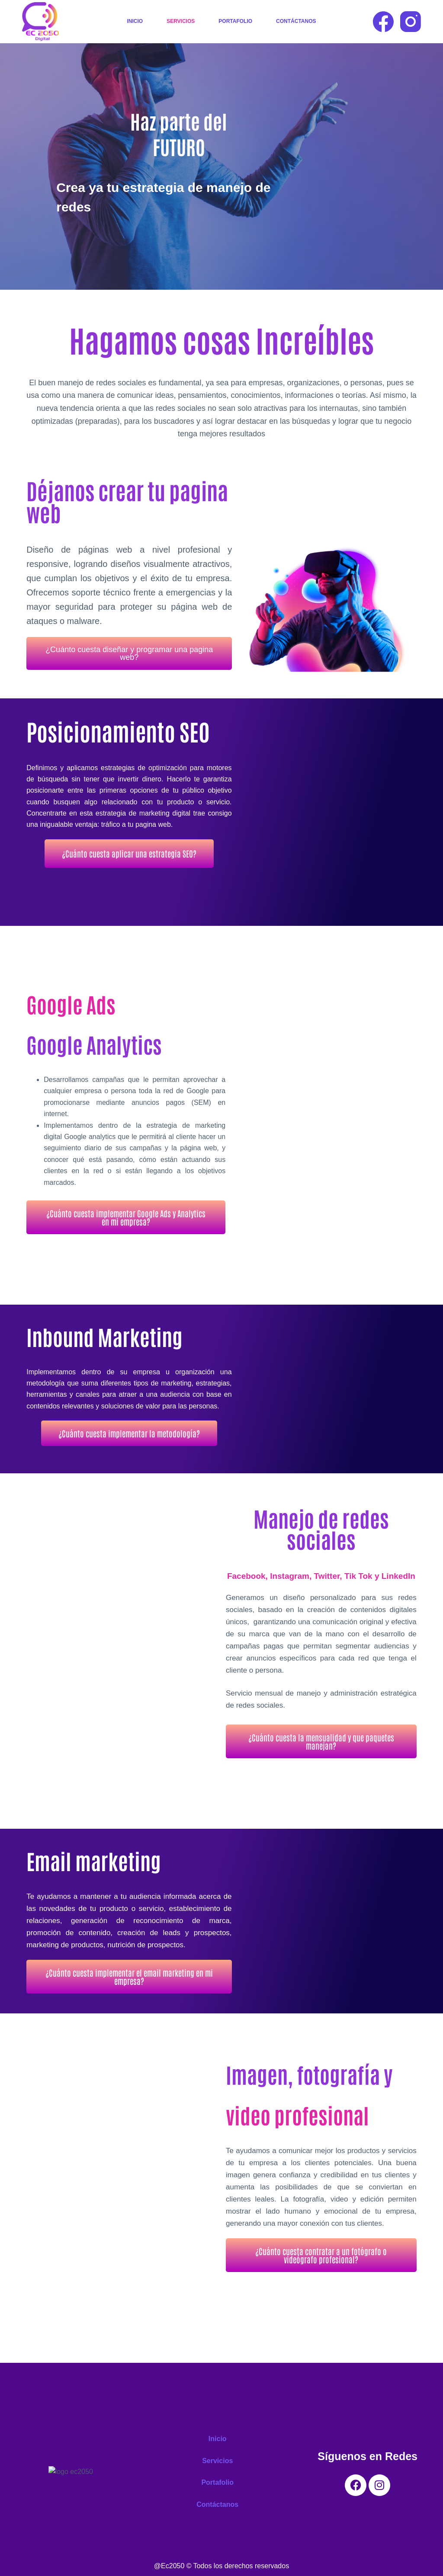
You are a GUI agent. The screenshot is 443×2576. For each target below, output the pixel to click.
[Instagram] (410, 21)
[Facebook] (383, 21)
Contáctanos (296, 21)
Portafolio (235, 21)
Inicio (135, 21)
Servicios (181, 21)
